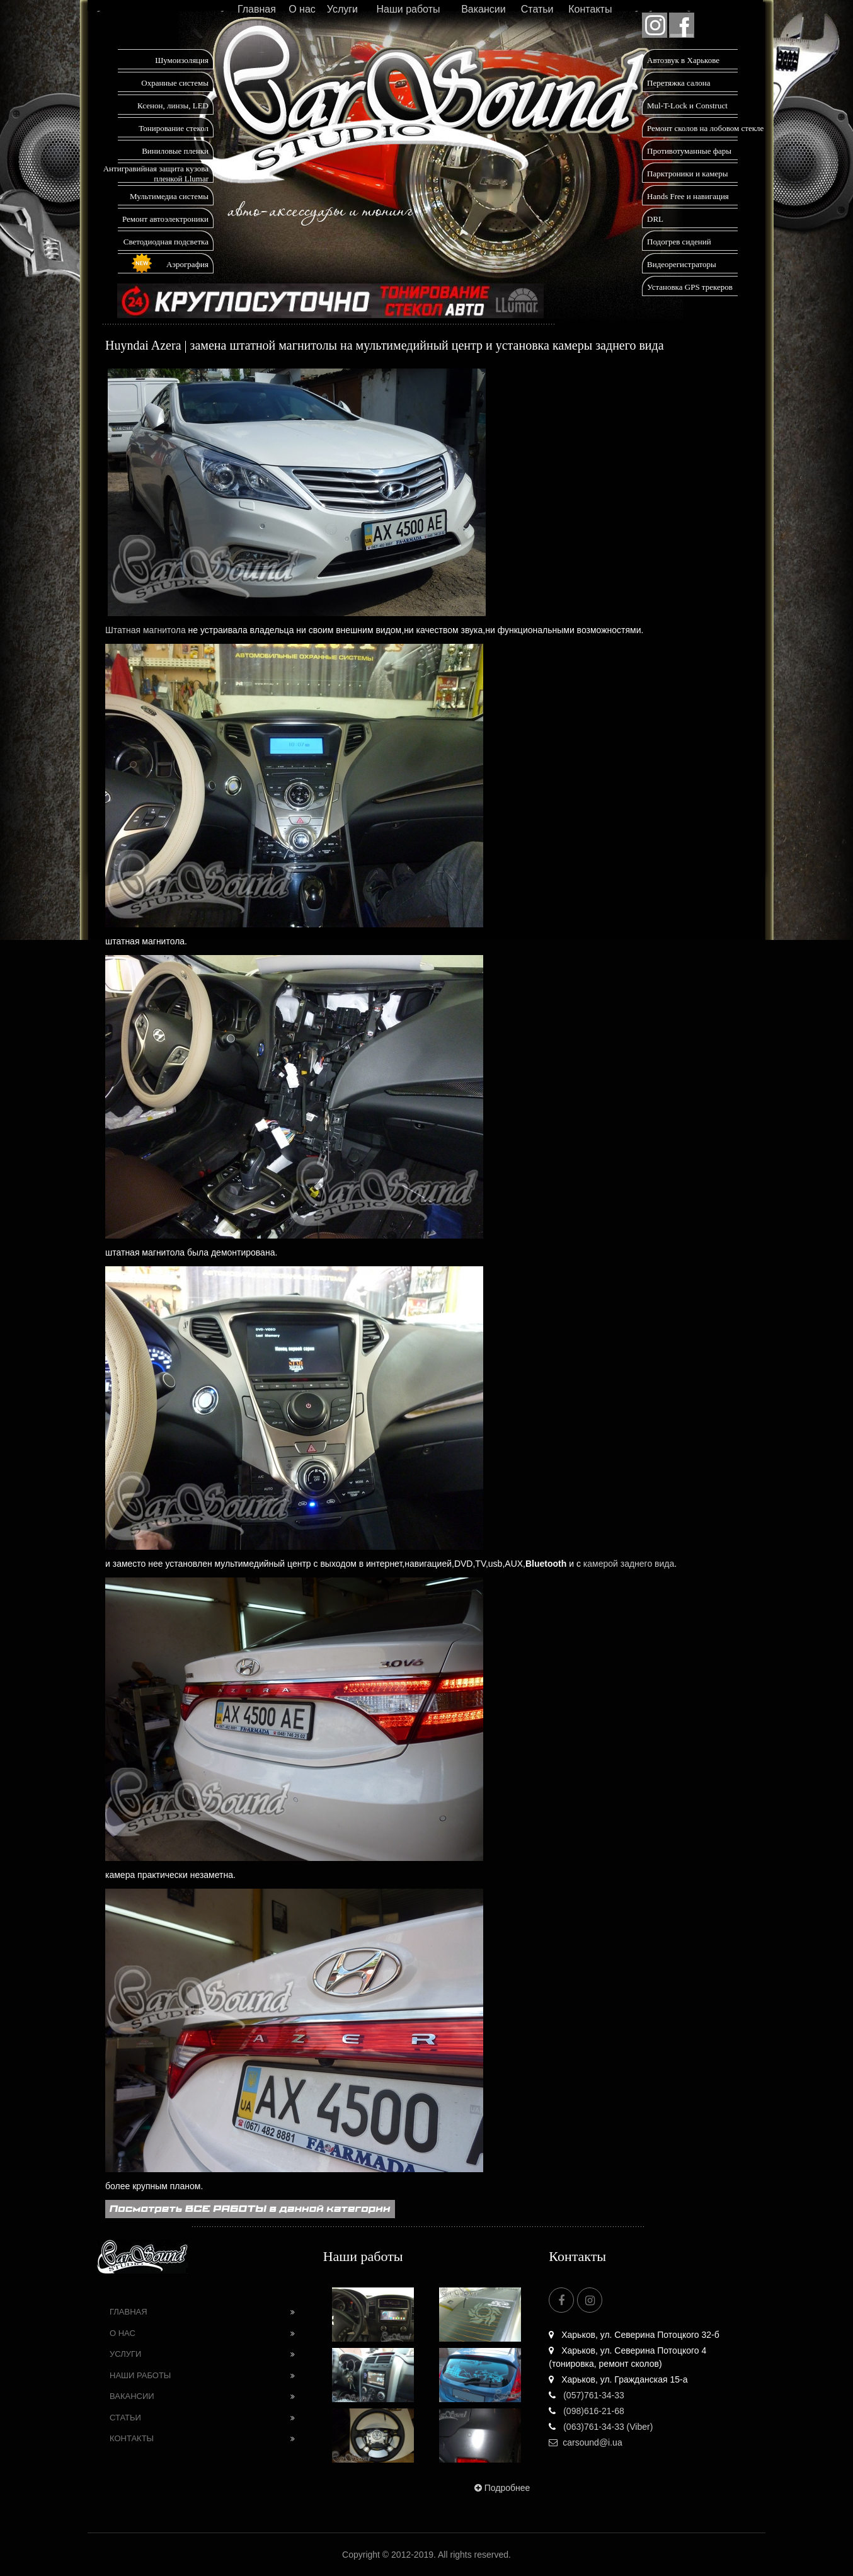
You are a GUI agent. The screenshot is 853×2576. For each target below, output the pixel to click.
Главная (257, 9)
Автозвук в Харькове (683, 60)
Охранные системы (175, 83)
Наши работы (408, 9)
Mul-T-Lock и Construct (687, 105)
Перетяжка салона (679, 83)
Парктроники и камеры (687, 173)
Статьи (537, 9)
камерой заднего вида (629, 1564)
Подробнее (501, 2488)
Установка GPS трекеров (690, 287)
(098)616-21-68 (586, 2411)
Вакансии (483, 9)
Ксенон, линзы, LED (173, 105)
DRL (655, 219)
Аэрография (187, 264)
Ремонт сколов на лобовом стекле (705, 128)
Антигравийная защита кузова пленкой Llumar (156, 173)
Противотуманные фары (689, 151)
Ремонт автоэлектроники (165, 219)
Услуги (342, 9)
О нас (302, 9)
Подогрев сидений (679, 241)
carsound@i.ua (585, 2442)
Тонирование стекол (174, 128)
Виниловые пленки (175, 151)
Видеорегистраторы (681, 264)
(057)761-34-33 (586, 2395)
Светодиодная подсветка (166, 241)
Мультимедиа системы (169, 196)
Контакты (590, 9)
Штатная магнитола (145, 630)
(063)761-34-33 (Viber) (601, 2427)
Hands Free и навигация (688, 196)
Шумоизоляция (182, 60)
